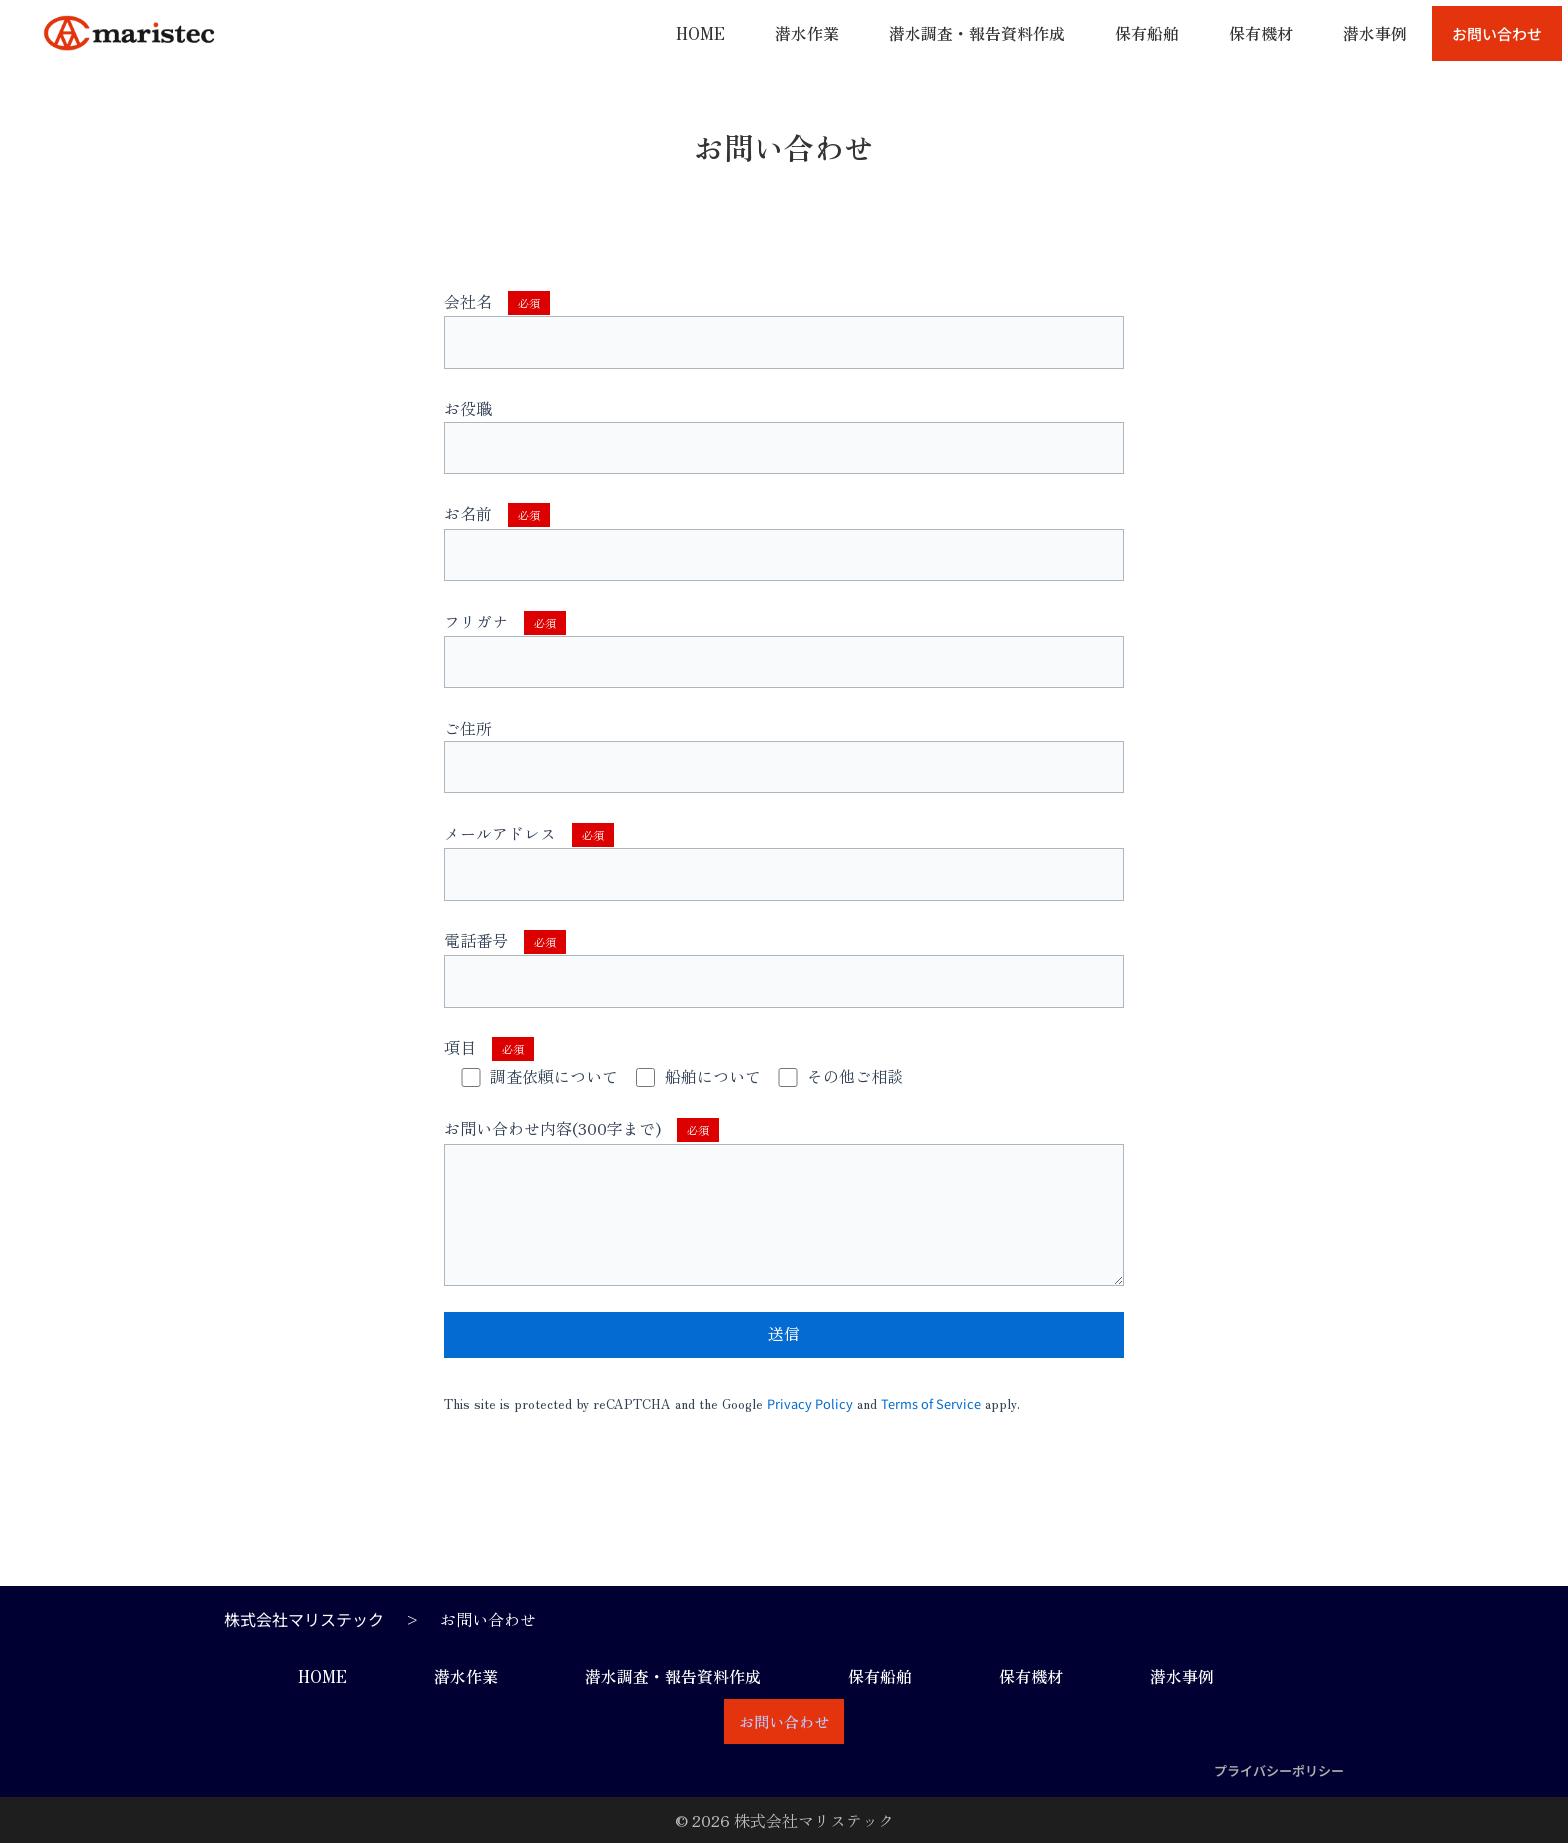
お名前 (784, 541)
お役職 (784, 435)
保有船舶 (1147, 33)
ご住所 (784, 755)
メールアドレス (784, 861)
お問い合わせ (1497, 33)
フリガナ (784, 649)
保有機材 (1261, 33)
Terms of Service (931, 1403)
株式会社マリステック (304, 1619)
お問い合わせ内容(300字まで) (784, 1200)
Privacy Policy (810, 1403)
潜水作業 (807, 33)
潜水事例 (1375, 33)
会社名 (784, 329)
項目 (489, 1047)
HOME (700, 33)
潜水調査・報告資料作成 (977, 33)
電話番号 (784, 968)
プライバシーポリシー (1279, 1770)
